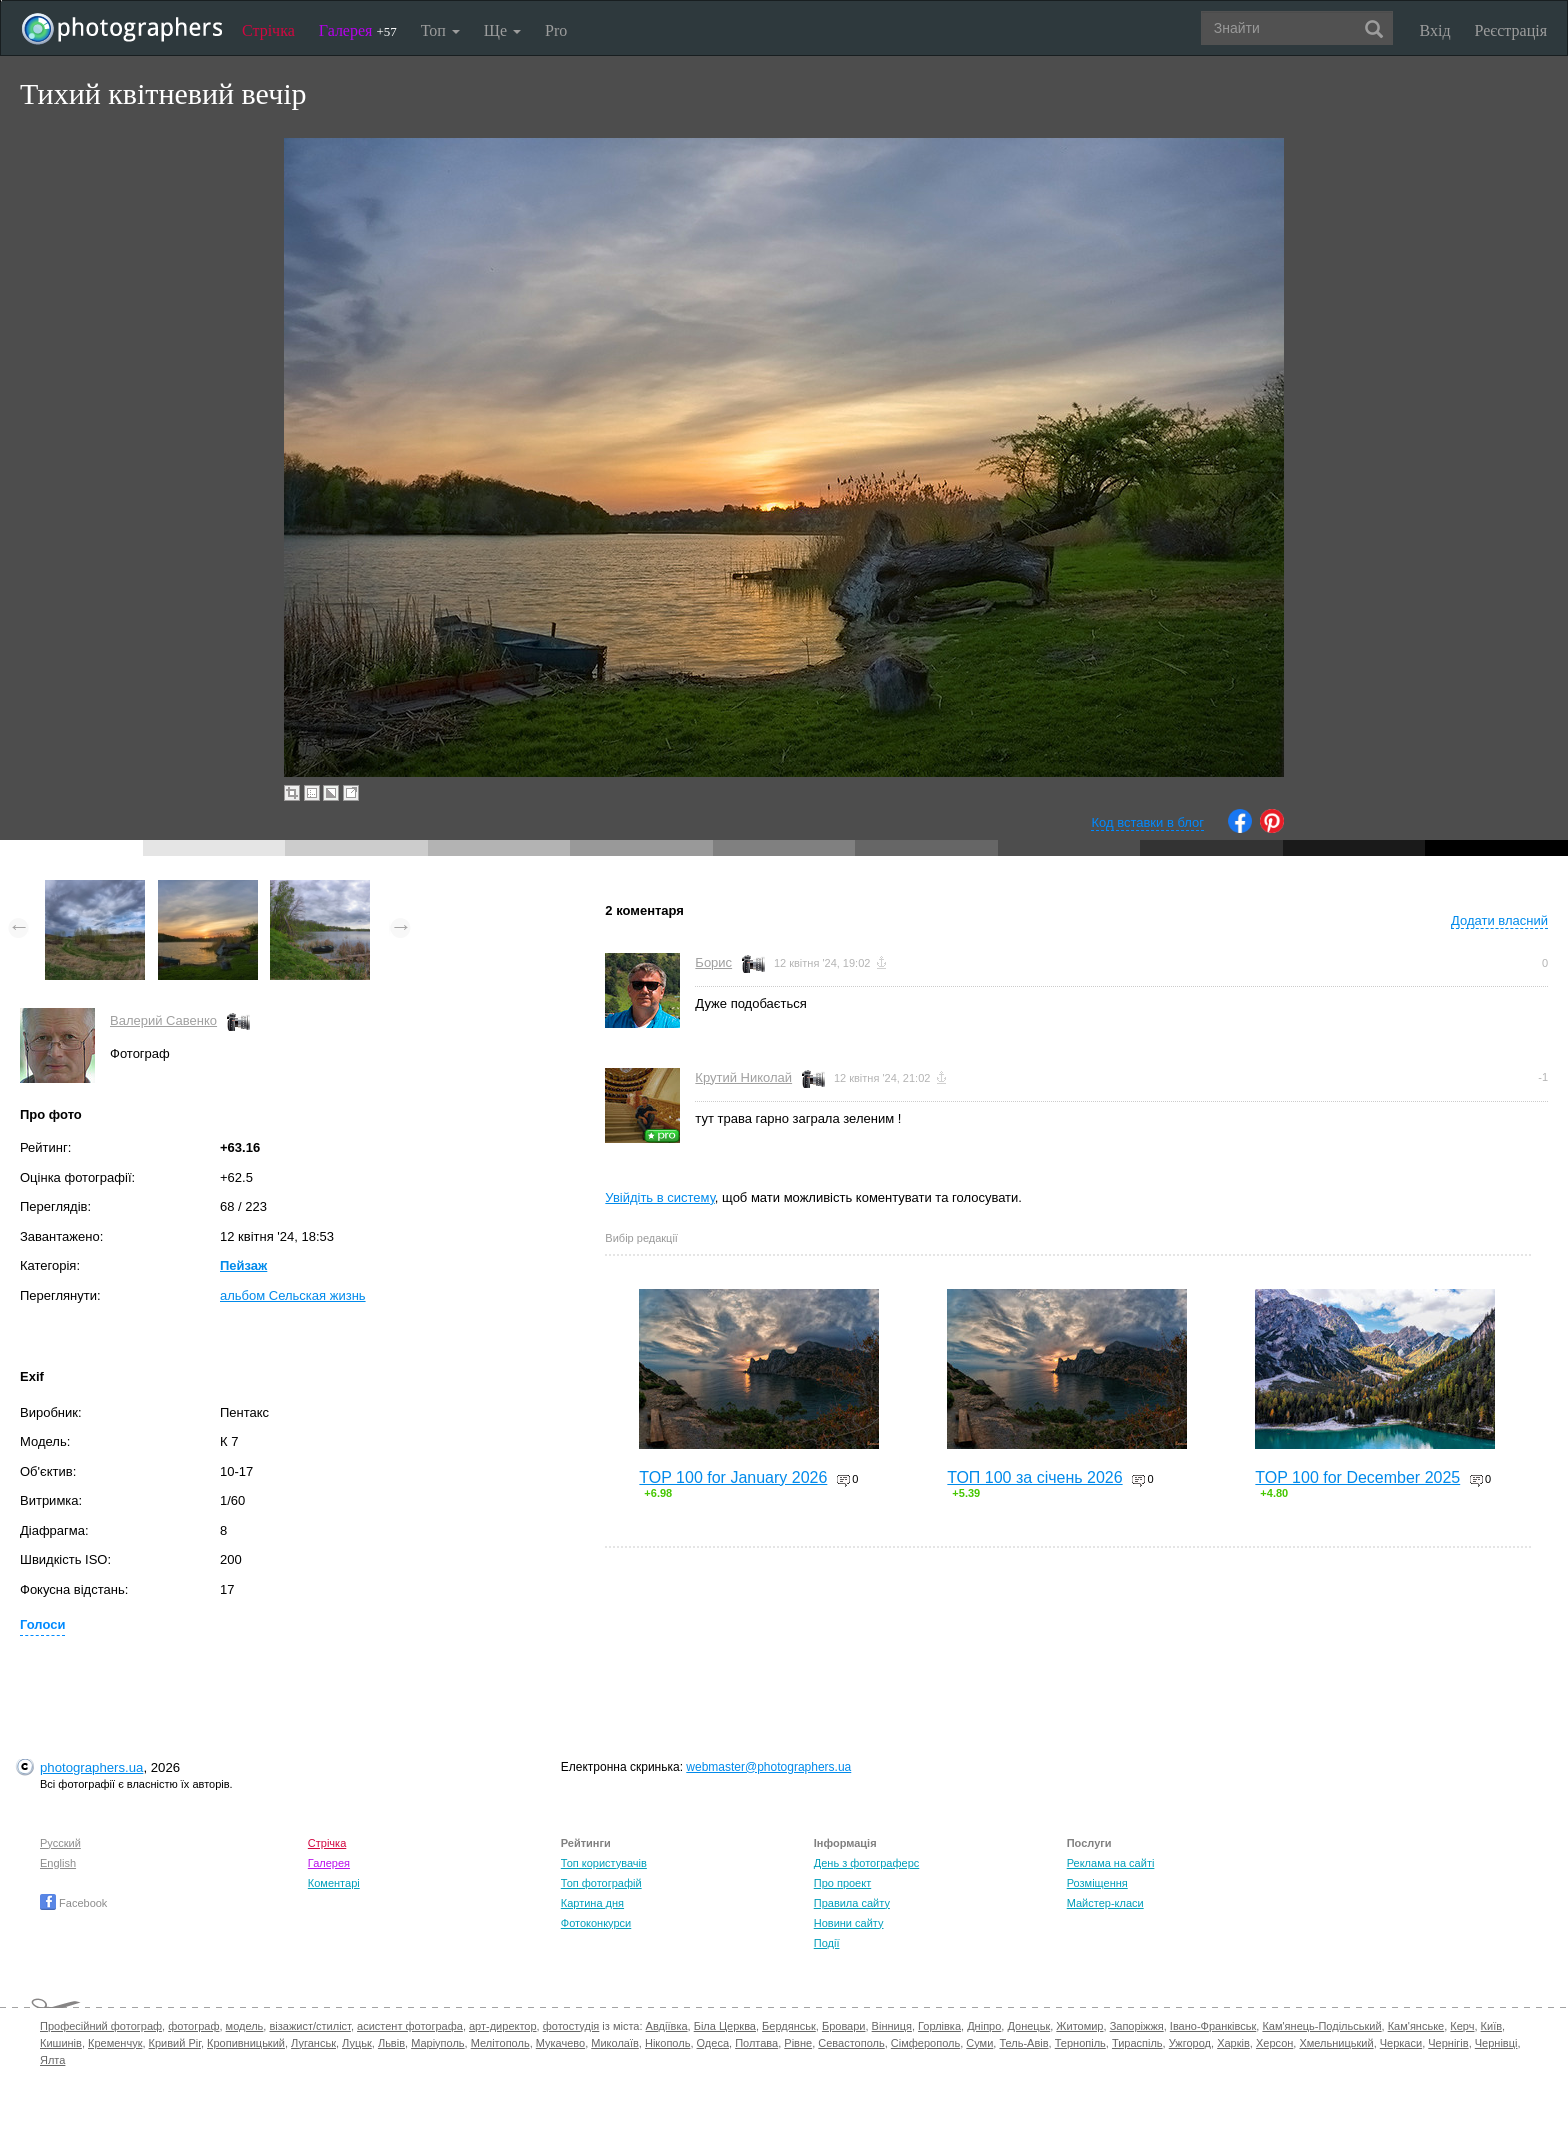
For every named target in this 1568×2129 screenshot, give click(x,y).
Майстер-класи (1105, 1903)
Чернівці (1496, 2043)
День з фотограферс (867, 1863)
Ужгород (1190, 2043)
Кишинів (61, 2043)
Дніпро (984, 2026)
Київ (1491, 2026)
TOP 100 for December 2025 (1357, 1477)
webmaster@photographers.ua (768, 1767)
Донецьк (1028, 2026)
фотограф (193, 2026)
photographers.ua (91, 1767)
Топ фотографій (601, 1883)
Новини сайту (849, 1923)
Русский (60, 1843)
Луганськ (313, 2043)
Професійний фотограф (101, 2026)
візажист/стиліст (309, 2026)
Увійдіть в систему (660, 1197)
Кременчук (115, 2043)
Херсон (1274, 2043)
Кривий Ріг (175, 2043)
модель (245, 2026)
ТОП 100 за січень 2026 (1034, 1477)
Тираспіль (1137, 2043)
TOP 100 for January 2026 (733, 1477)
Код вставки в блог (1147, 822)
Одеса (713, 2043)
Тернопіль (1080, 2043)
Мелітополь (500, 2043)
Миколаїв (615, 2043)
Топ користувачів (604, 1863)
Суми (979, 2043)
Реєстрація (1511, 30)
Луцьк (357, 2043)
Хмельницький (1336, 2043)
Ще (502, 30)
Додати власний (1499, 920)
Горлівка (939, 2026)
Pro (556, 30)
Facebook (73, 1903)
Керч (1462, 2026)
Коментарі (334, 1883)
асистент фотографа (410, 2026)
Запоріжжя (1137, 2026)
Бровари (844, 2026)
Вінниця (892, 2026)
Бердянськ (789, 2026)
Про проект (842, 1883)
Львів (391, 2043)
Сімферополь (925, 2043)
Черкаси (1401, 2043)
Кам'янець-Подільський (1321, 2026)
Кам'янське (1416, 2026)
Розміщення (1097, 1883)
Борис (713, 962)
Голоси (42, 1624)
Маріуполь (437, 2043)
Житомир (1079, 2026)
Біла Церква (725, 2026)
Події (827, 1943)
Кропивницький (246, 2043)
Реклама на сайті (1111, 1863)
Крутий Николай (743, 1077)
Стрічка (268, 30)
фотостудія (571, 2026)
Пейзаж (243, 1265)
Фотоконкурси (596, 1923)
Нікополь (667, 2043)
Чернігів (1448, 2043)
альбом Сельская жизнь (293, 1295)
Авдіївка (667, 2026)
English (58, 1863)
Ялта (52, 2060)
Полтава (756, 2043)
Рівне (798, 2043)
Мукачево (560, 2043)
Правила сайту (852, 1903)
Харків (1233, 2043)
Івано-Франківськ (1213, 2026)
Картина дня (592, 1903)
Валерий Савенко (163, 1020)
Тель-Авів (1023, 2043)
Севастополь (851, 2043)
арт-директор (503, 2026)
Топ (440, 30)
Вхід (1435, 30)
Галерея (358, 30)
